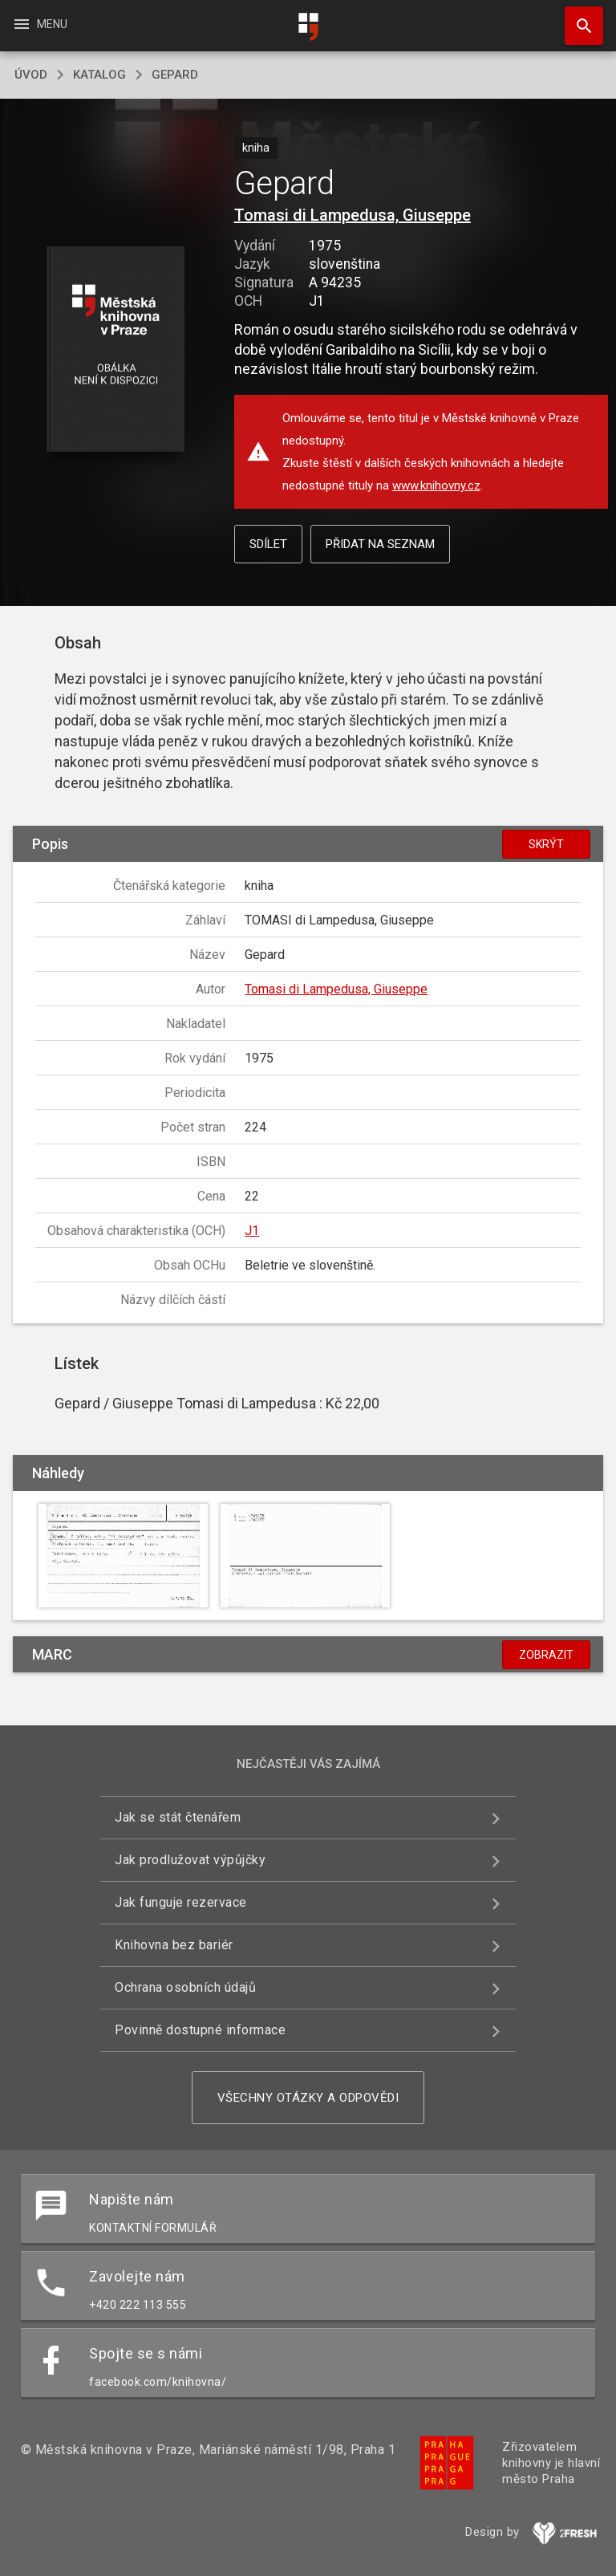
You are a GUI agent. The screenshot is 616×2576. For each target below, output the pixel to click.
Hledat (576, 17)
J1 (252, 1230)
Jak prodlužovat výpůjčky (190, 1859)
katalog (99, 74)
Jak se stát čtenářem (178, 1817)
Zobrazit (546, 1654)
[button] (115, 350)
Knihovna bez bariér (174, 1944)
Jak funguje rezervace (181, 1902)
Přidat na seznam (380, 544)
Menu (39, 24)
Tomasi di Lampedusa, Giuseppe (352, 215)
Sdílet (268, 544)
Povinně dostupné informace (200, 2030)
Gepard (175, 74)
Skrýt (546, 844)
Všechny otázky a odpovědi (308, 2097)
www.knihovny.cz (436, 485)
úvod (30, 74)
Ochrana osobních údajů (185, 1987)
